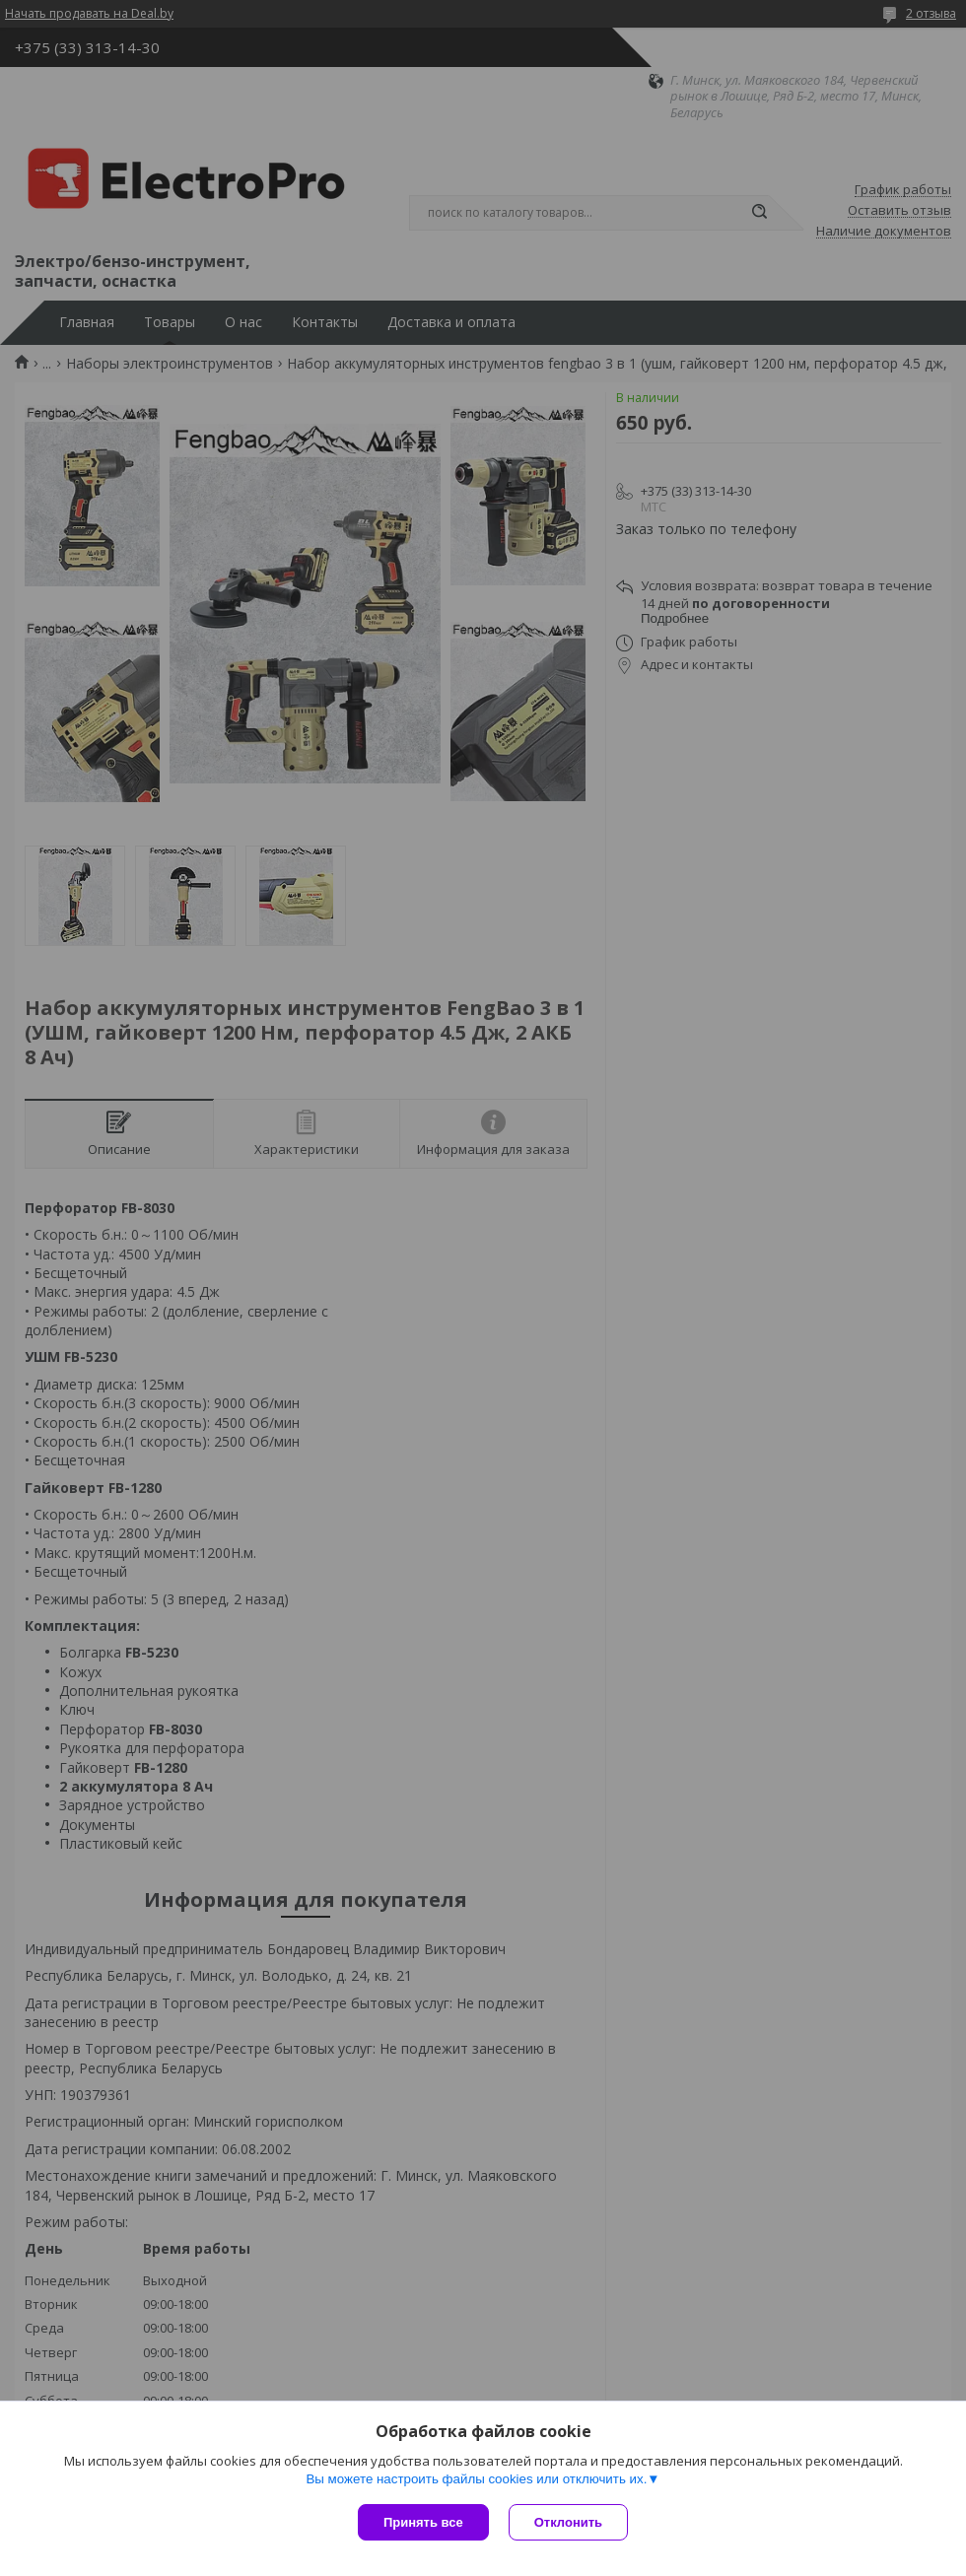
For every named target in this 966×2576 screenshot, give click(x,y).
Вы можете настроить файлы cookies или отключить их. (476, 2479)
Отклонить (568, 2522)
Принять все (423, 2522)
